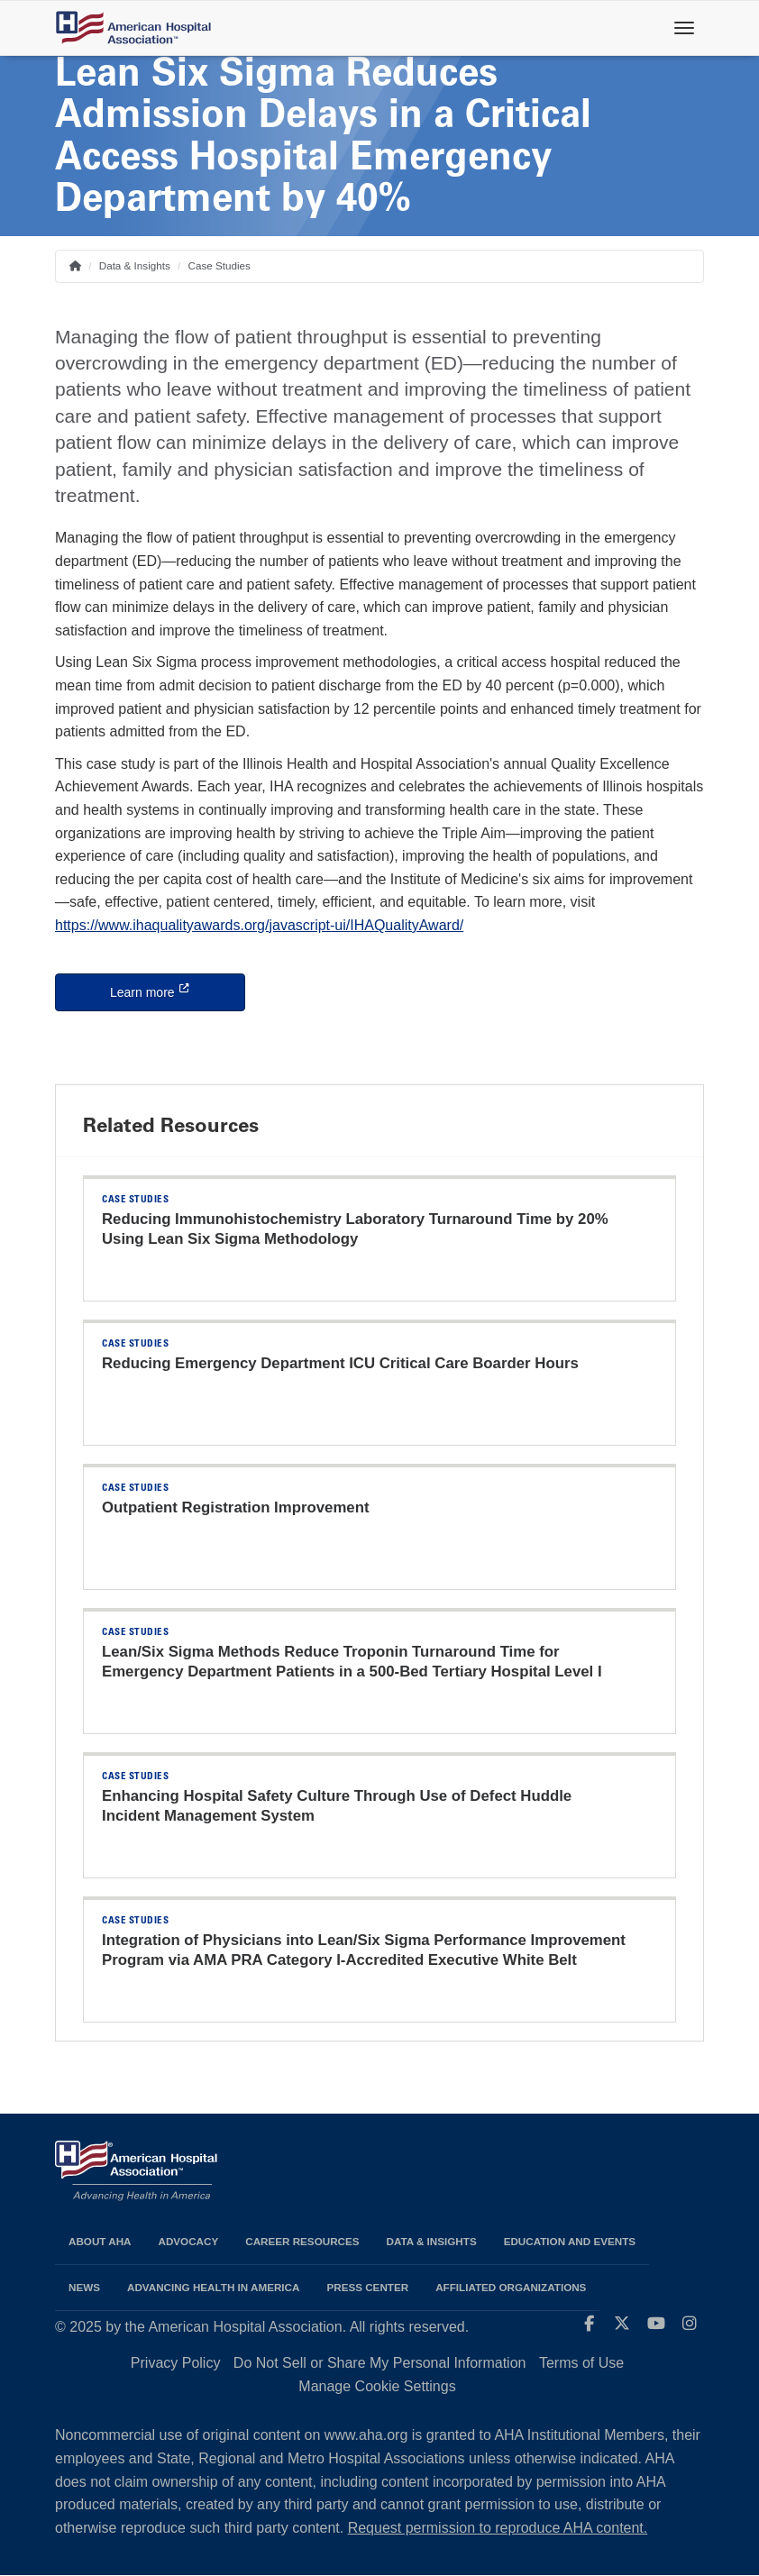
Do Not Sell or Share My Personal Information (379, 2362)
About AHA (100, 2241)
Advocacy (189, 2241)
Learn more (177, 990)
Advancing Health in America (213, 2287)
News (84, 2287)
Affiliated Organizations (510, 2287)
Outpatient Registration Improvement (236, 1507)
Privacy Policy (176, 2362)
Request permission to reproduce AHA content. (498, 2527)
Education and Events (570, 2241)
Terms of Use (581, 2362)
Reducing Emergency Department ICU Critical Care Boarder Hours (340, 1363)
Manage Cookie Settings (376, 2386)
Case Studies (219, 265)
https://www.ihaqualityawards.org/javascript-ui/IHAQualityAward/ (259, 925)
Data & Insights (134, 265)
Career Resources (302, 2241)
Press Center (367, 2287)
